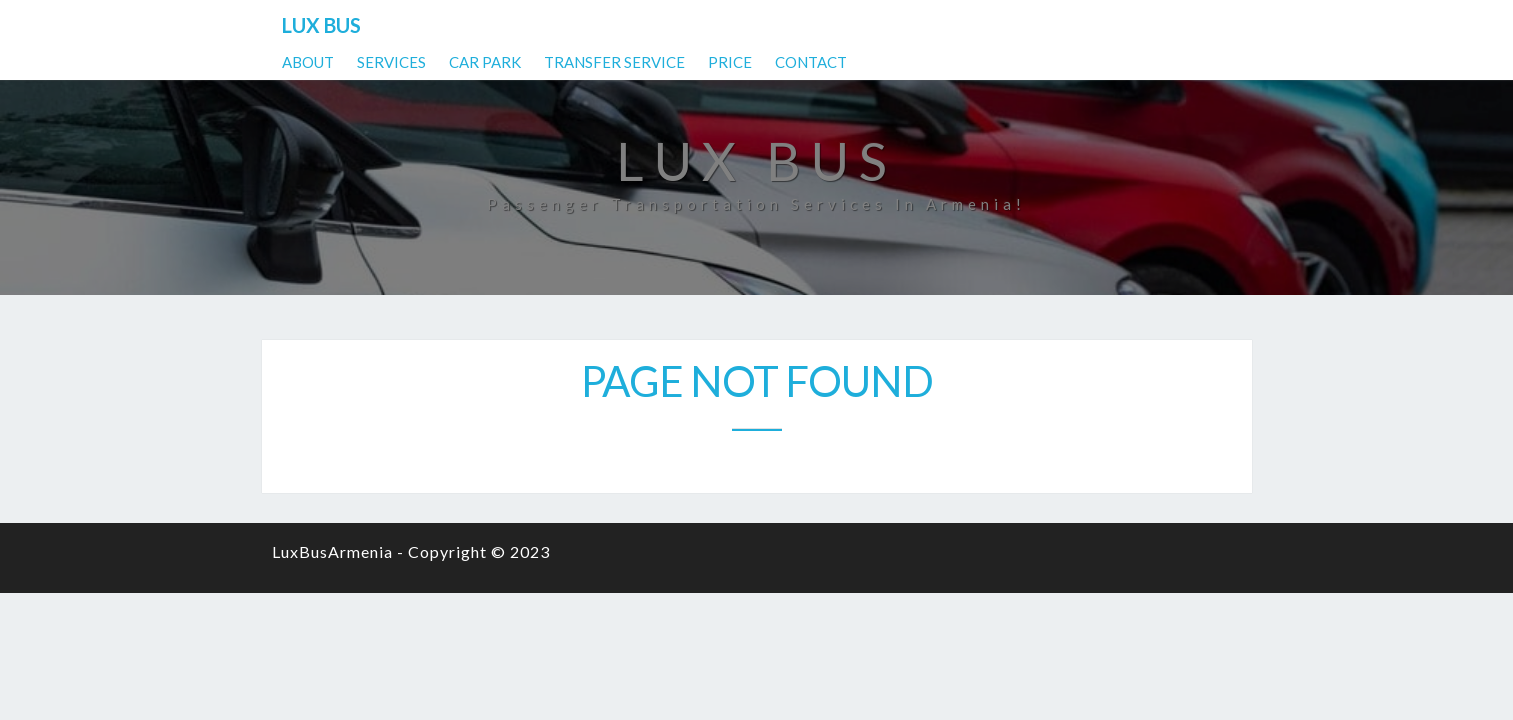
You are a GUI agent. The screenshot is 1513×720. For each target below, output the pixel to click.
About (692, 25)
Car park (869, 25)
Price (1114, 25)
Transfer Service (998, 25)
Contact (1195, 25)
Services (775, 25)
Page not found (757, 381)
